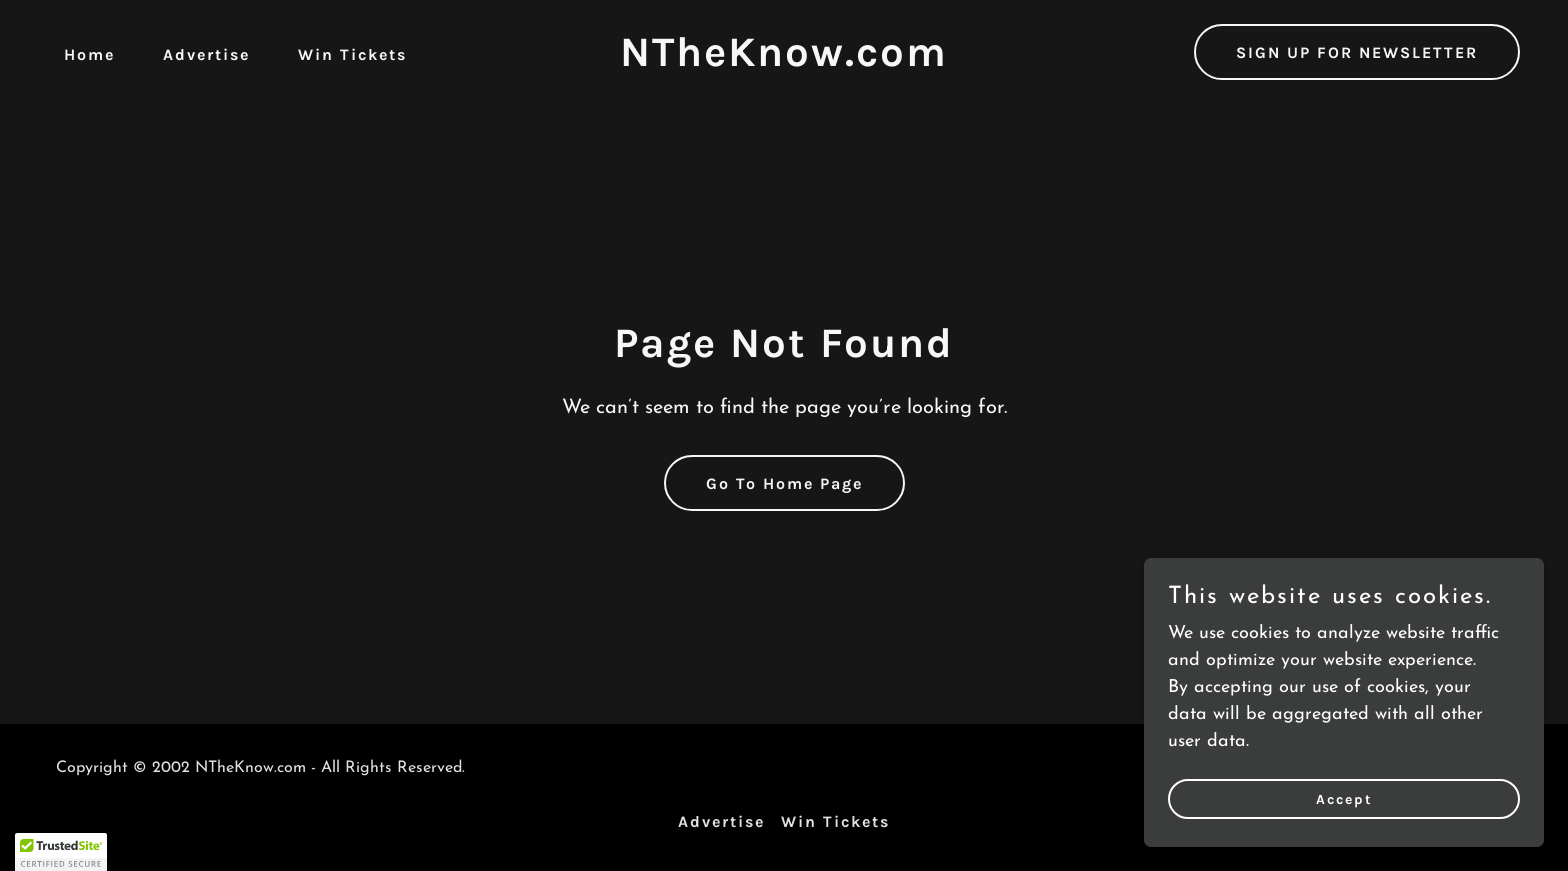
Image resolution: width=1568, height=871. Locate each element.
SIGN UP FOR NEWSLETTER (1357, 52)
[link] (784, 61)
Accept (1344, 799)
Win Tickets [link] (352, 54)
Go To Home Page (784, 483)
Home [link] (89, 54)
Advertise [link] (206, 54)
